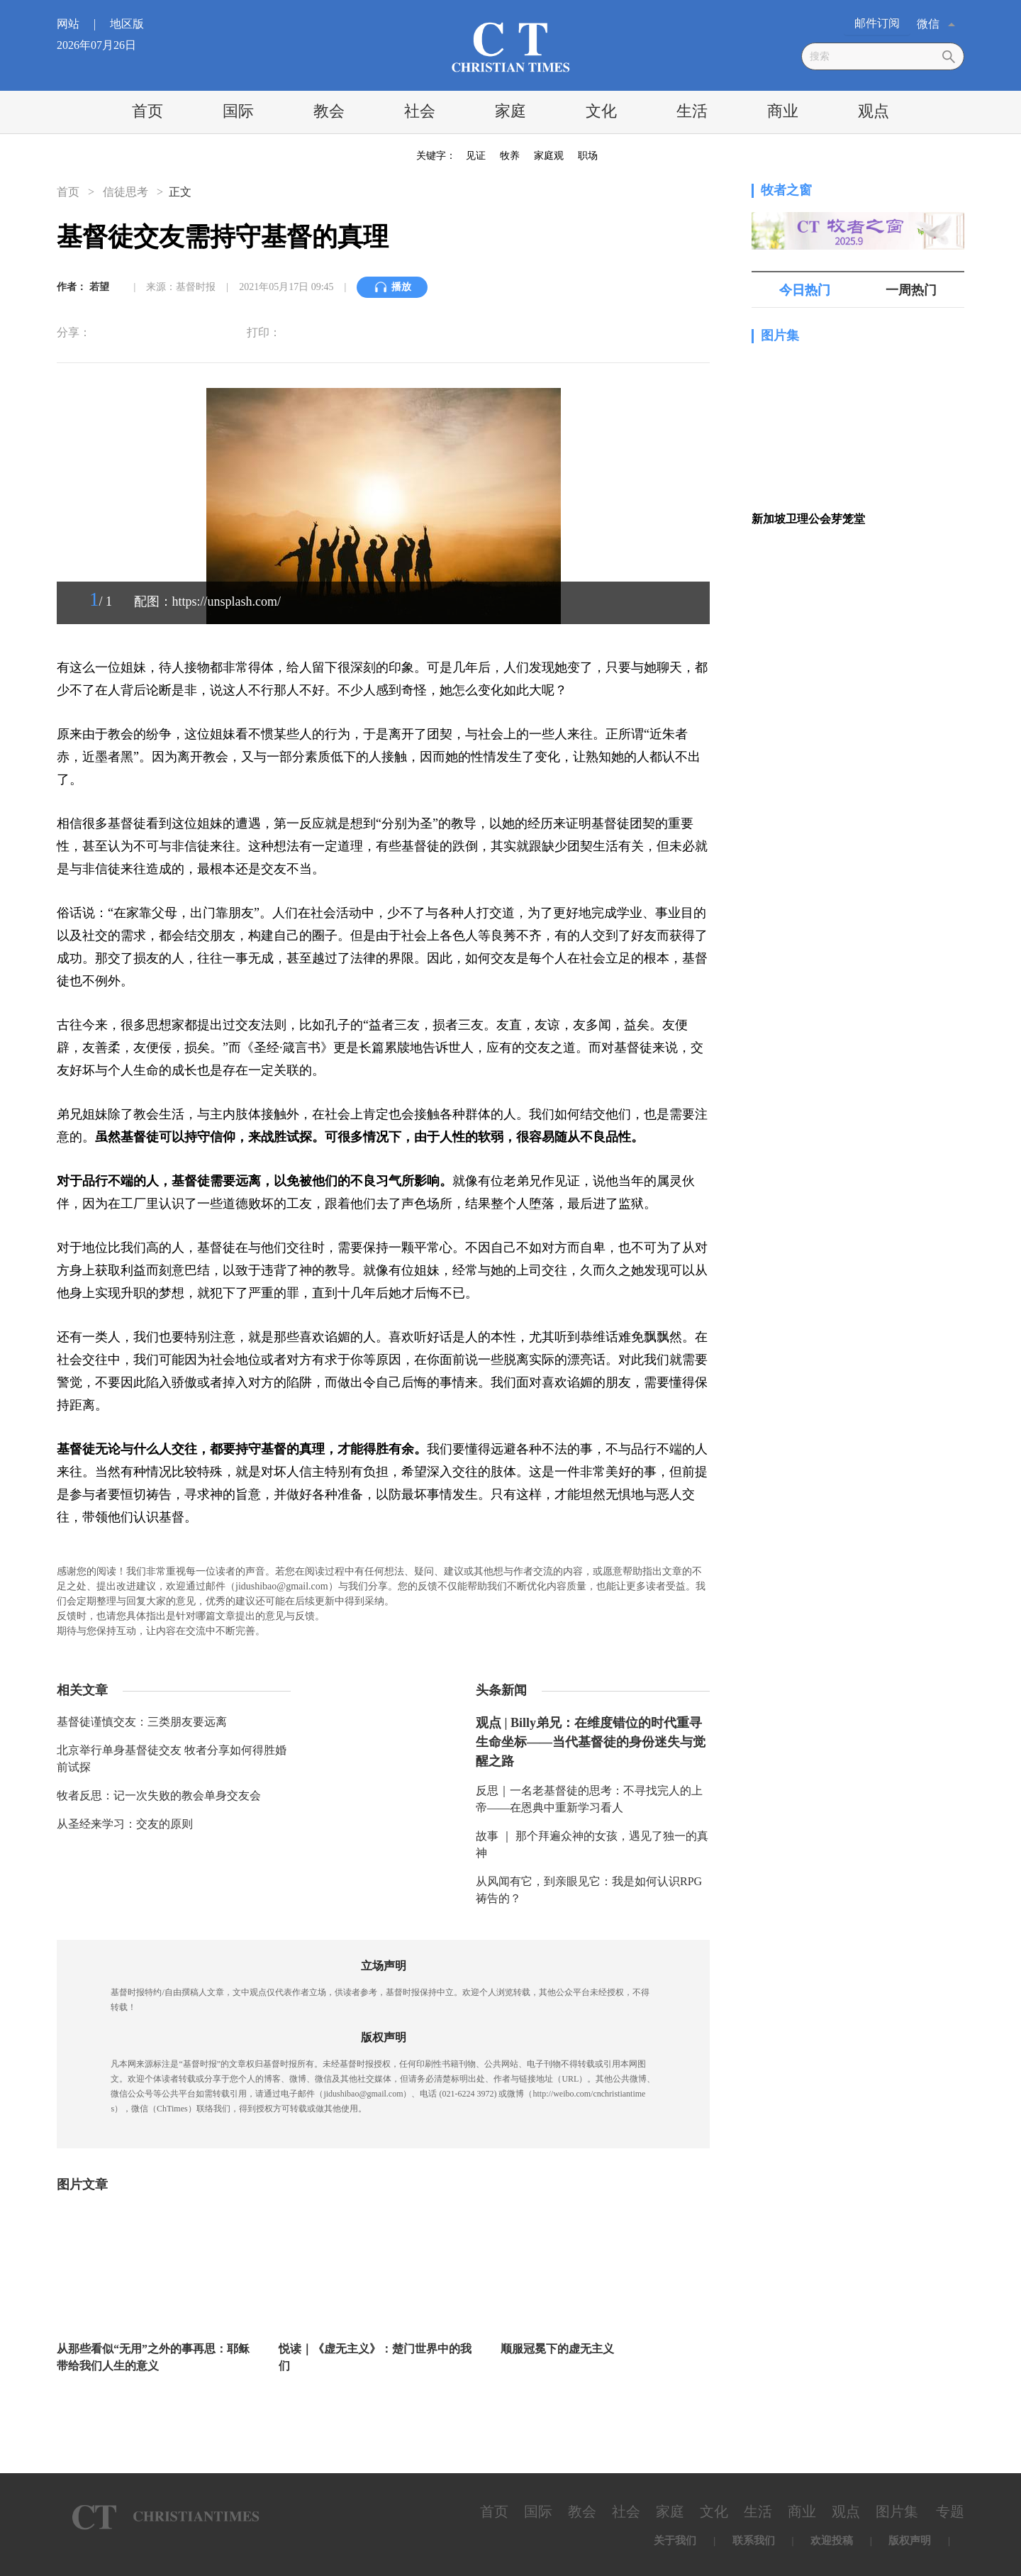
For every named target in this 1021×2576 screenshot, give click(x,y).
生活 (692, 111)
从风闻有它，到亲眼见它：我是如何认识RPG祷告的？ (589, 1889)
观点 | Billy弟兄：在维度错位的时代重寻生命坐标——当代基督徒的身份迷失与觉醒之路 (590, 1742)
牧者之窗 (786, 190)
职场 (588, 155)
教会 (329, 111)
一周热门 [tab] (911, 290)
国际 (238, 111)
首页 (147, 111)
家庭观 (549, 155)
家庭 (510, 111)
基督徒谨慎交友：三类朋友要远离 (142, 1722)
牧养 (510, 155)
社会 (419, 111)
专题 (950, 2511)
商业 (782, 111)
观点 (873, 111)
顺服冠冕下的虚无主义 (557, 2349)
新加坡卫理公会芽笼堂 (808, 519)
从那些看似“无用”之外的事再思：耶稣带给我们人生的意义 (153, 2357)
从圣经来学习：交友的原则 (125, 1824)
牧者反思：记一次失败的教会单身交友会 (159, 1795)
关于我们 (675, 2540)
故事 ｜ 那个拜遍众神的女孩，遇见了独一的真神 (592, 1844)
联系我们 (753, 2540)
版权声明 (909, 2540)
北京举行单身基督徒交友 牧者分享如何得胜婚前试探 (171, 1758)
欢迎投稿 (831, 2540)
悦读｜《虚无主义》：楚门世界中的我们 (375, 2357)
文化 (601, 111)
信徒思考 (125, 192)
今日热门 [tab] (804, 290)
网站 (82, 24)
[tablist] (858, 290)
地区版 (127, 24)
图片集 (780, 335)
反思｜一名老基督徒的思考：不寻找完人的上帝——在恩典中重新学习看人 (589, 1799)
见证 (476, 155)
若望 (99, 287)
